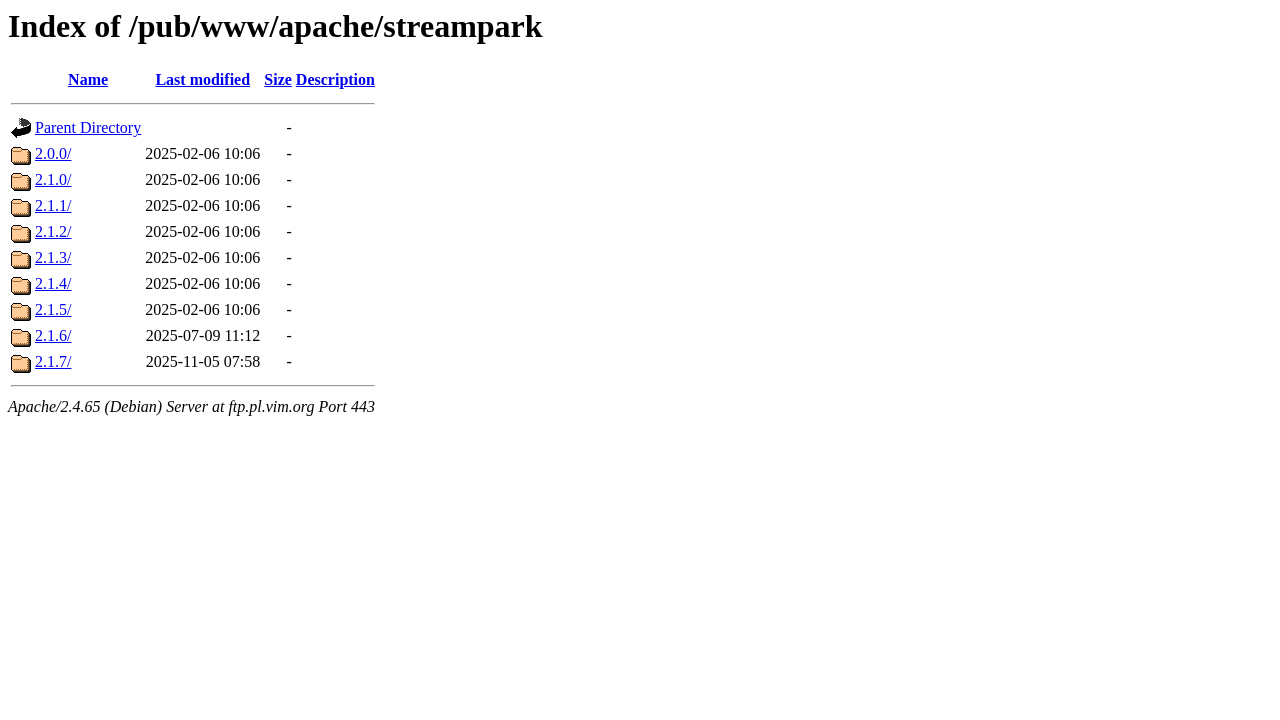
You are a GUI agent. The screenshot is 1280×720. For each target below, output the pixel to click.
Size (278, 79)
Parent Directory (88, 127)
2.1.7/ (53, 361)
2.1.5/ (53, 309)
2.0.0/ (53, 153)
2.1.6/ (53, 335)
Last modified (202, 79)
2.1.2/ (53, 231)
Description (335, 79)
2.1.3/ (53, 257)
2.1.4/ (53, 283)
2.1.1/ (53, 205)
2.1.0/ (53, 179)
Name (88, 79)
